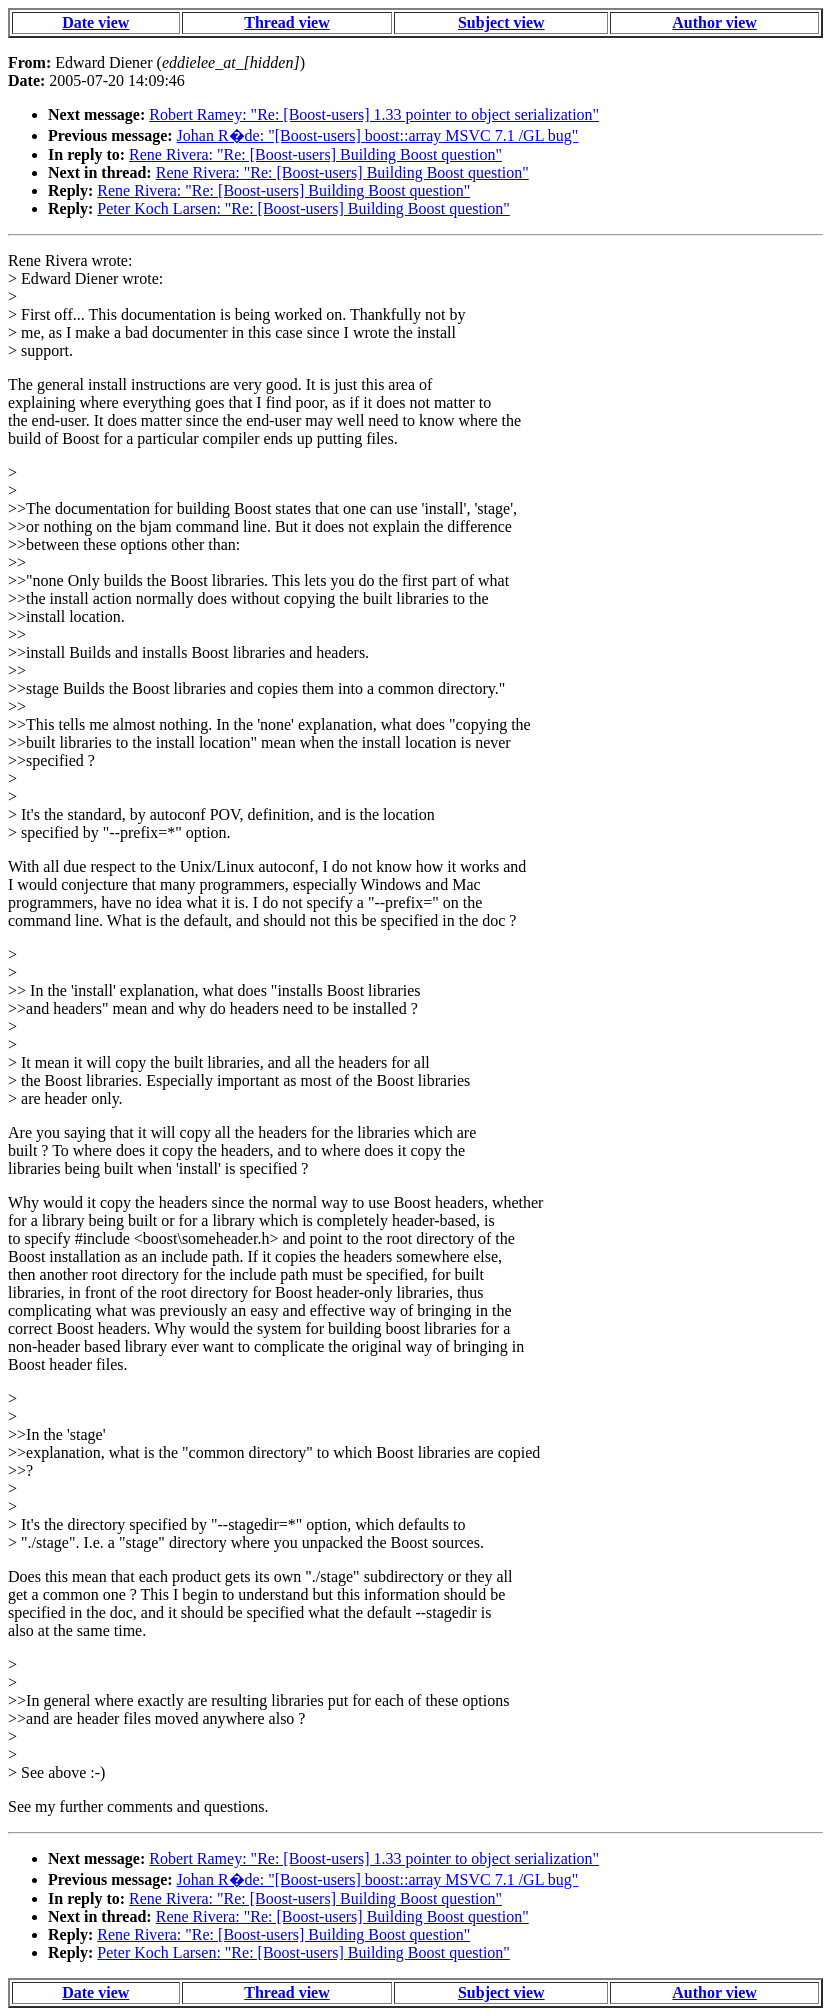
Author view (714, 22)
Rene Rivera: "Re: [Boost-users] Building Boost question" (315, 154)
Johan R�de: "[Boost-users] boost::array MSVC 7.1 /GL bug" (378, 135)
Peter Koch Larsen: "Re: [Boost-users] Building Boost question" (303, 208)
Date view (95, 22)
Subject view (501, 22)
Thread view (286, 22)
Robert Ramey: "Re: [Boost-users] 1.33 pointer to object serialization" (374, 114)
